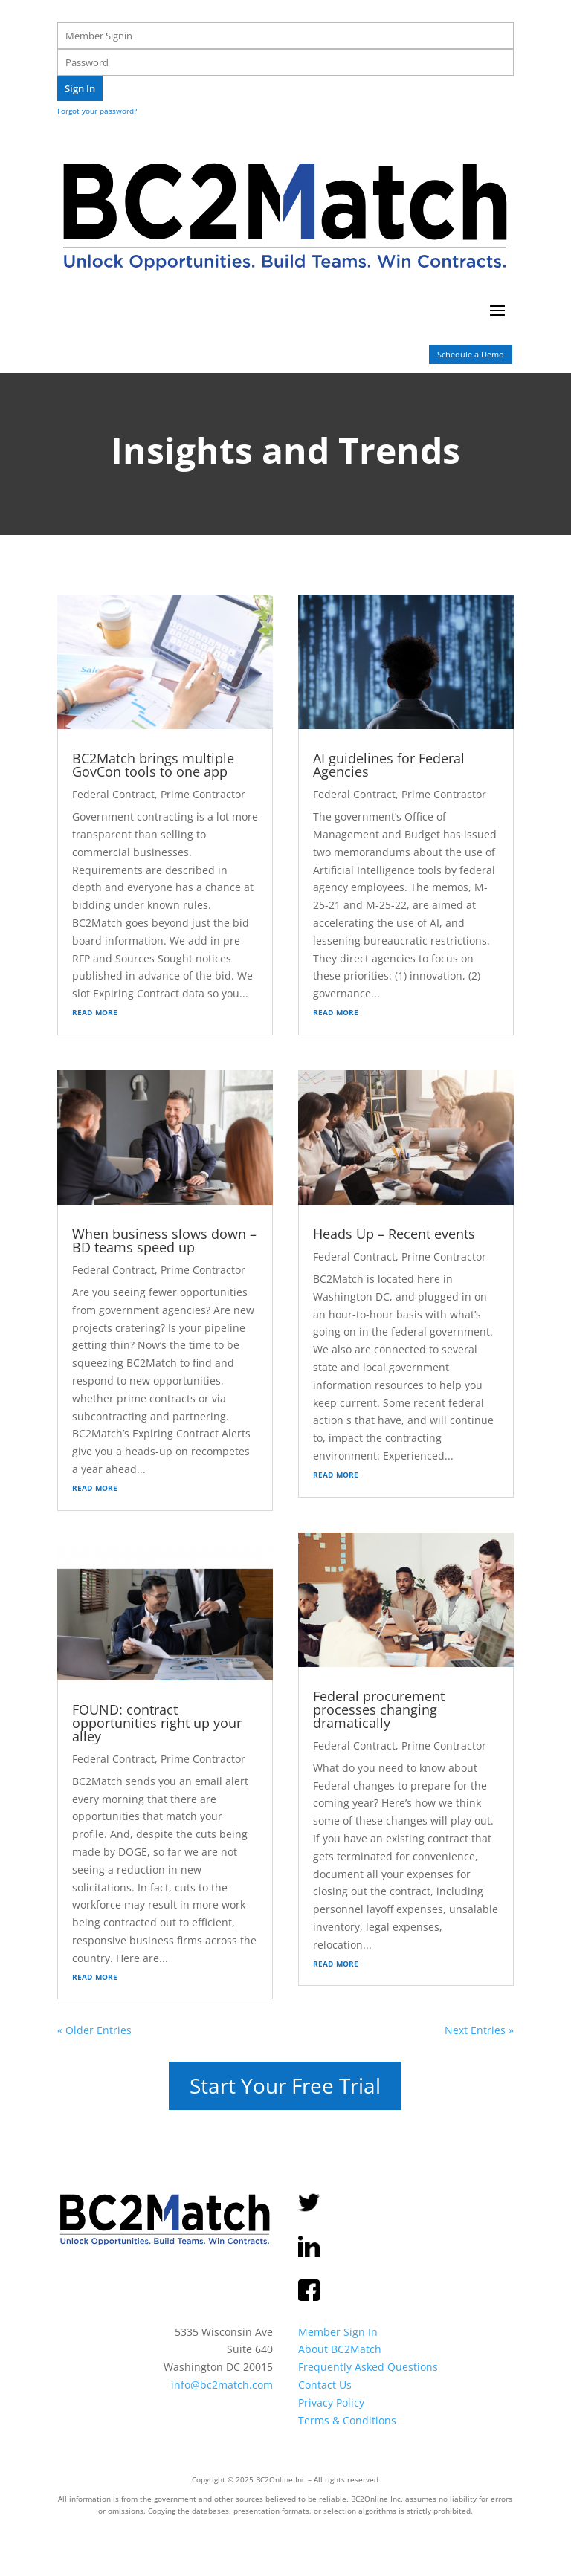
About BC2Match (339, 2349)
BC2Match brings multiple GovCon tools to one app (153, 764)
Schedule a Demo (470, 354)
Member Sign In (338, 2331)
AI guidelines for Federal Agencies (389, 764)
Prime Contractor (203, 794)
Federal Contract (113, 794)
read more (94, 1011)
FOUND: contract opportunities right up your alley (157, 1722)
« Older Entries (94, 2030)
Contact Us (325, 2385)
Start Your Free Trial (285, 2085)
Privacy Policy (331, 2402)
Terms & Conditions (347, 2419)
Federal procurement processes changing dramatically (379, 1709)
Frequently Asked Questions (368, 2367)
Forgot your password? (97, 111)
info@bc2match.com (222, 2385)
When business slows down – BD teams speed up (164, 1240)
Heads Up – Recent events (394, 1234)
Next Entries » (479, 2030)
